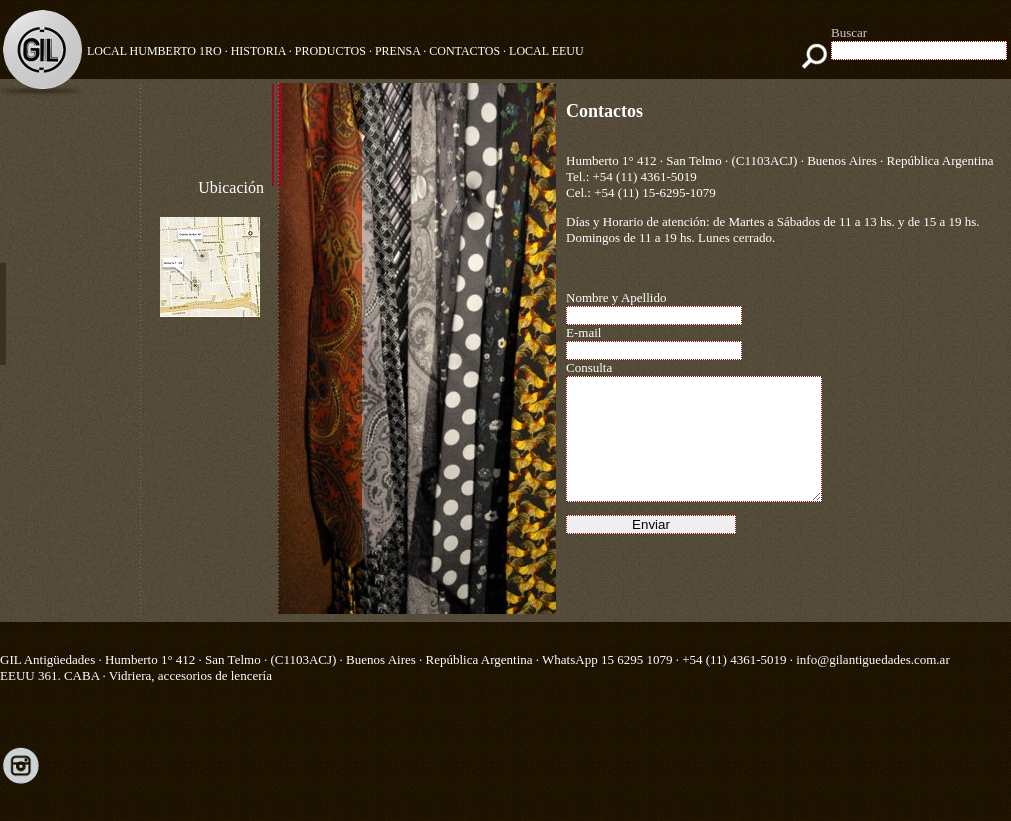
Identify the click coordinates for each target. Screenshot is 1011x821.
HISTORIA (258, 51)
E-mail (583, 332)
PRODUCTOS (330, 51)
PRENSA (397, 51)
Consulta (589, 367)
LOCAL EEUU (546, 51)
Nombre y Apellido (616, 297)
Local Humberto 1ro (154, 51)
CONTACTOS (464, 51)
